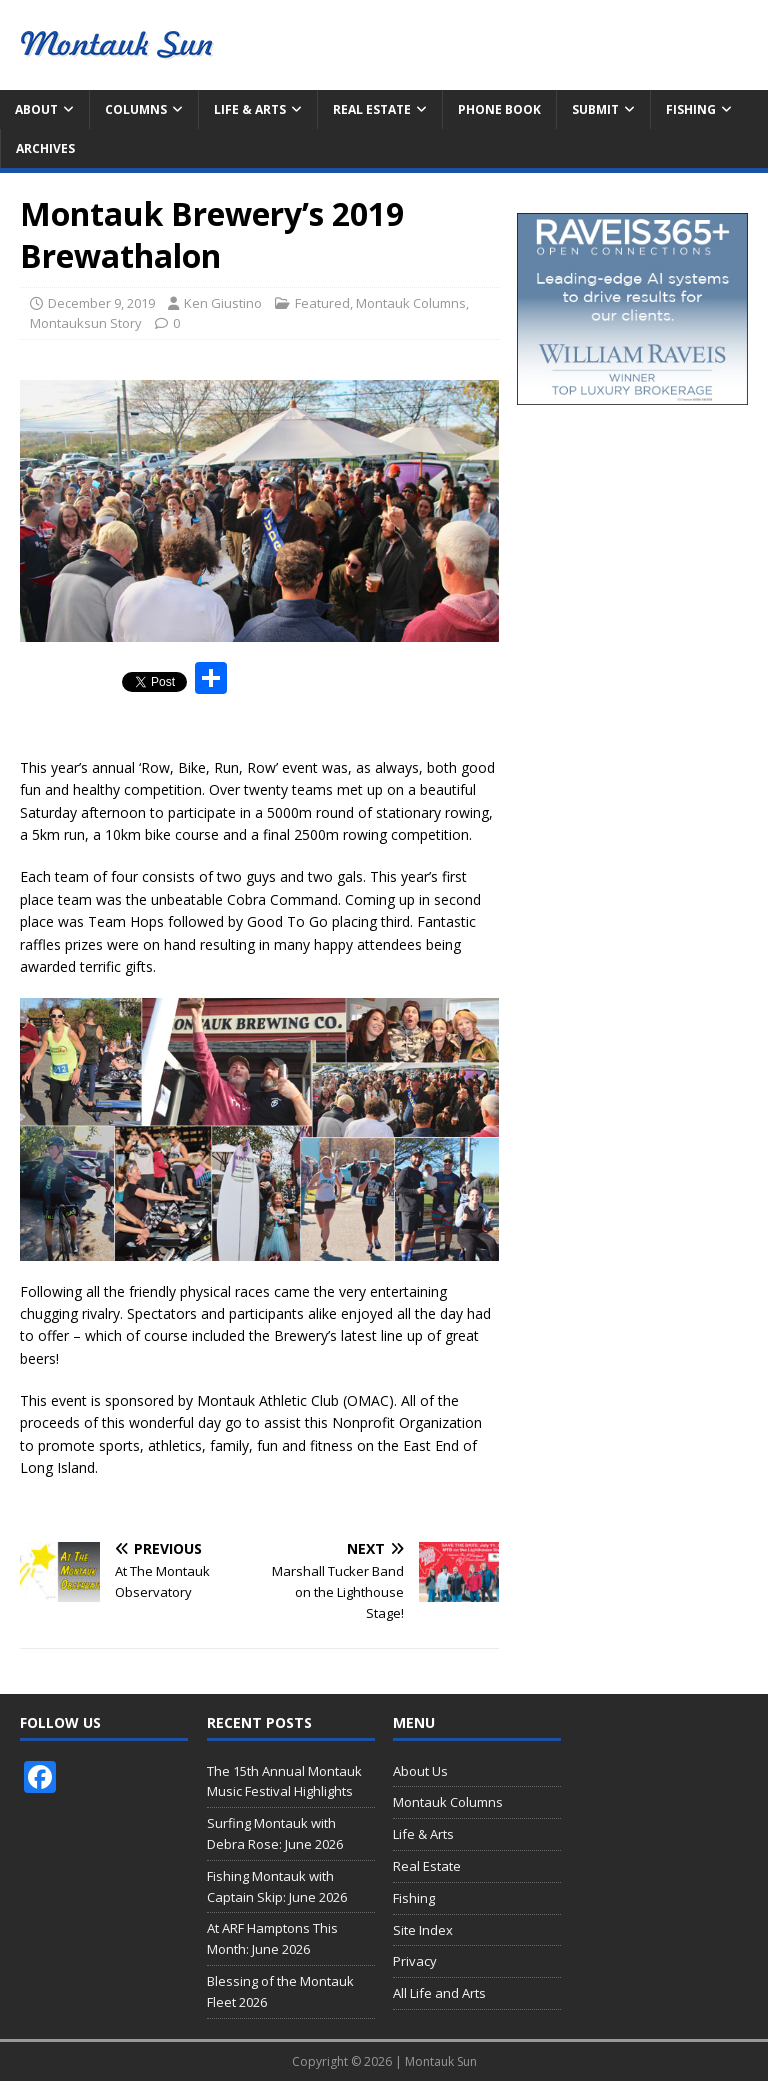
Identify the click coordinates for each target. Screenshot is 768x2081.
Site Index (423, 1930)
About (36, 109)
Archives (45, 148)
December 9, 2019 (101, 303)
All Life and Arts (439, 1993)
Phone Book (499, 109)
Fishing (691, 109)
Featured (322, 303)
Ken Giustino (223, 303)
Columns (136, 109)
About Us (420, 1771)
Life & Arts (250, 109)
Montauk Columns (411, 303)
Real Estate (372, 109)
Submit (595, 109)
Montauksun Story (86, 323)
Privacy (415, 1961)
